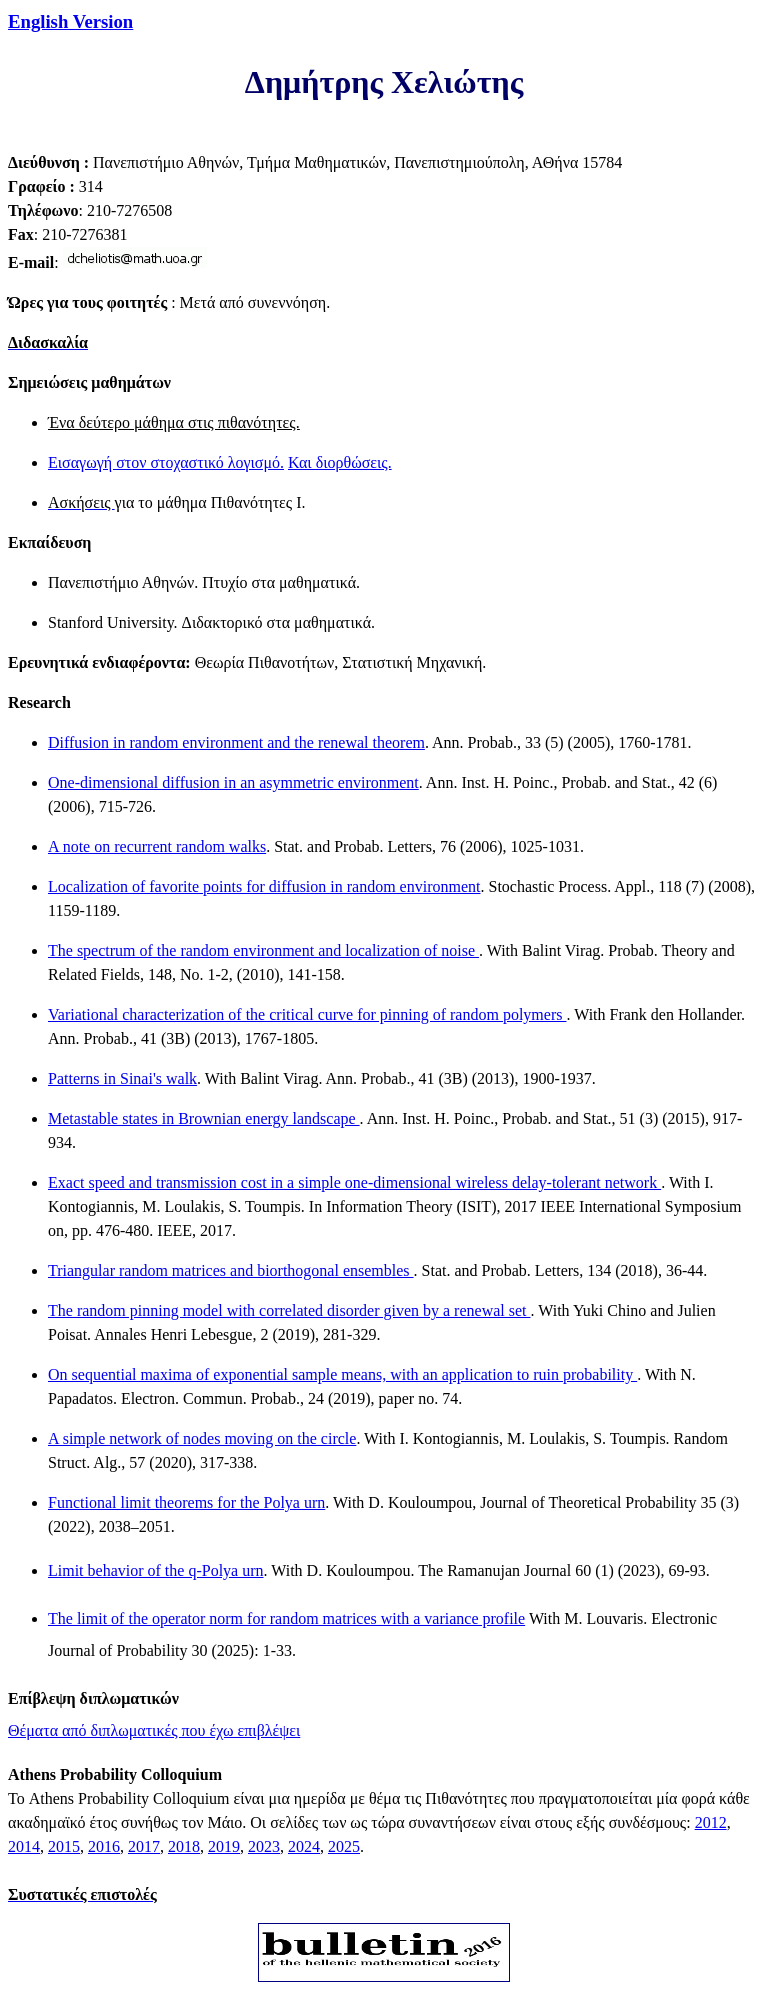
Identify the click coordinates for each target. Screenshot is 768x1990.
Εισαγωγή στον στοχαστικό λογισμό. (166, 462)
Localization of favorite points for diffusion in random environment (264, 886)
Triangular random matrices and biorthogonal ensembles (231, 1270)
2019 (224, 1846)
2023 (264, 1846)
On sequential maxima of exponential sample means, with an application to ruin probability (342, 1374)
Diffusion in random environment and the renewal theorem (236, 742)
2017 (144, 1846)
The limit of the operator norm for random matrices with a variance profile (286, 1618)
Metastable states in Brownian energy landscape (204, 1118)
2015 (64, 1846)
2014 (24, 1846)
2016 (104, 1846)
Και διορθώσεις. (340, 462)
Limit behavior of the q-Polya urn (156, 1570)
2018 (184, 1846)
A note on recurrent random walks (157, 846)
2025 (344, 1846)
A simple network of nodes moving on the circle (202, 1438)
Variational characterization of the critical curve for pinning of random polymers (307, 1014)
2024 (304, 1846)
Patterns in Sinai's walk (122, 1078)
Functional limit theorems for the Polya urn (186, 1502)
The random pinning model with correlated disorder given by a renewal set (289, 1310)
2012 (711, 1822)
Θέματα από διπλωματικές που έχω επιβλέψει (154, 1730)
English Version (70, 21)
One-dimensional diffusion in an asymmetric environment (233, 782)
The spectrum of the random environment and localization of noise (263, 950)
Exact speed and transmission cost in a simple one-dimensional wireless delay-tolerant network (354, 1182)
